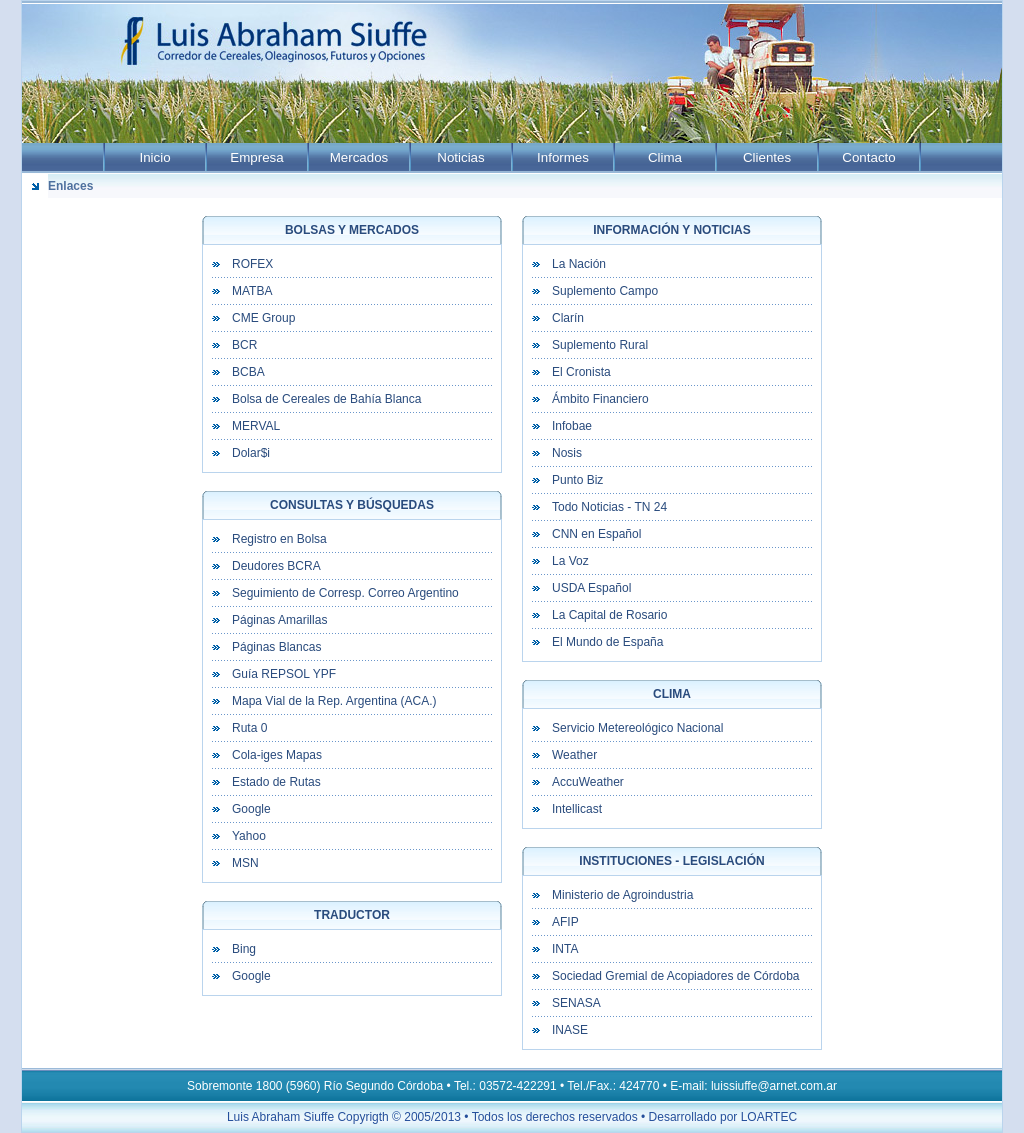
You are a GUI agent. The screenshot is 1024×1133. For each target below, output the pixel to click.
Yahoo (249, 836)
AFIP (565, 922)
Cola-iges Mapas (277, 755)
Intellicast (577, 809)
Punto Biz (577, 480)
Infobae (572, 426)
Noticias (460, 157)
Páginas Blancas (276, 647)
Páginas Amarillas (279, 620)
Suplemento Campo (605, 291)
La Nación (579, 264)
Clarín (568, 318)
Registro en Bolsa (279, 539)
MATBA (252, 291)
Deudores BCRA (276, 566)
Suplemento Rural (600, 345)
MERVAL (256, 426)
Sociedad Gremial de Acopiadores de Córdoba (676, 976)
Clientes (767, 157)
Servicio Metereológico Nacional (637, 728)
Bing (244, 949)
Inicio (154, 157)
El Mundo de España (607, 642)
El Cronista (581, 372)
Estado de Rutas (276, 782)
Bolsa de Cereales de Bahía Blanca (326, 399)
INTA (565, 949)
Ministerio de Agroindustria (622, 895)
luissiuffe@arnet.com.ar (774, 1086)
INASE (570, 1030)
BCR (244, 345)
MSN (245, 863)
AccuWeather (588, 782)
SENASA (576, 1003)
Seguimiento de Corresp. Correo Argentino (345, 593)
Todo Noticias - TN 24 (609, 507)
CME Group (263, 318)
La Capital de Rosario (609, 615)
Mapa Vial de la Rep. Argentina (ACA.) (334, 701)
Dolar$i (251, 453)
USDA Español (591, 588)
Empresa (256, 157)
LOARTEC (769, 1117)
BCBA (248, 372)
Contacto (868, 157)
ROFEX (252, 264)
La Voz (570, 561)
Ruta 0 (249, 728)
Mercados (359, 157)
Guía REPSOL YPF (284, 674)
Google (251, 809)
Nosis (567, 453)
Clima (665, 157)
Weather (574, 755)
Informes (563, 157)
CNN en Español (596, 534)
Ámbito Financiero (600, 399)
